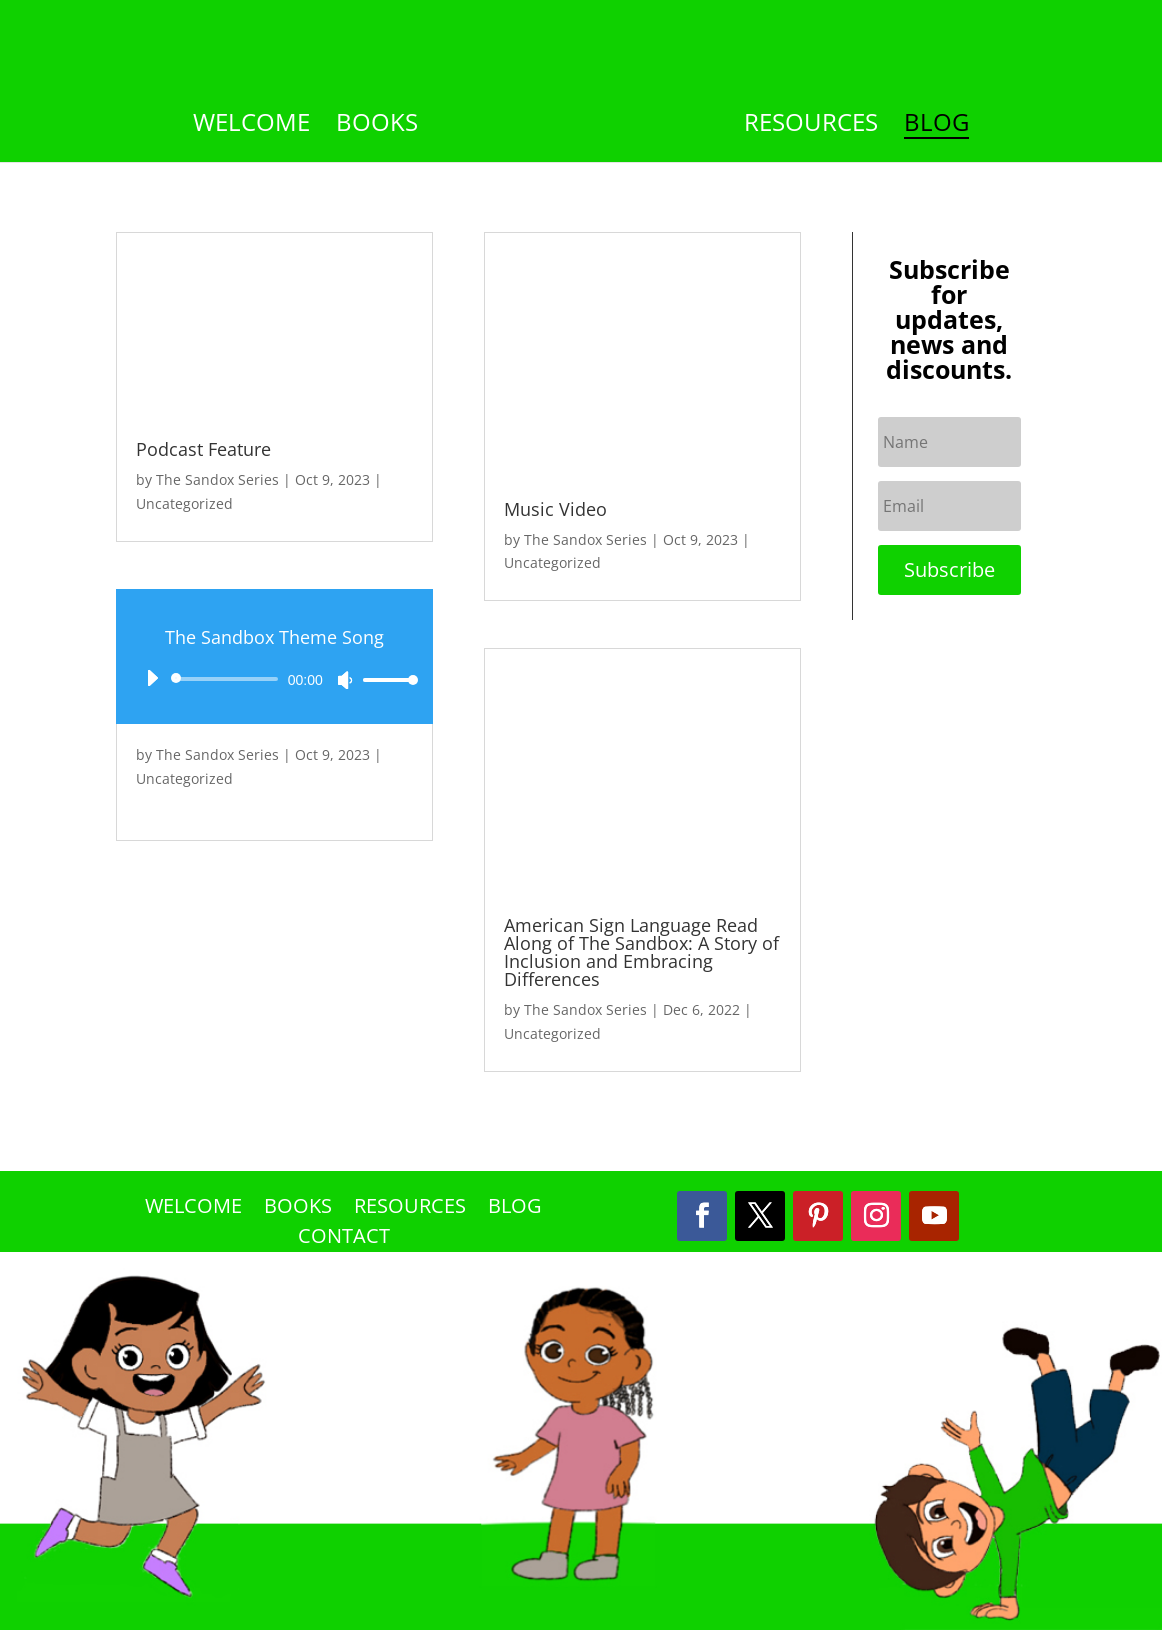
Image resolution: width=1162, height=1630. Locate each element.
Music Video (555, 509)
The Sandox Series (217, 479)
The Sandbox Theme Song (274, 637)
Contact (344, 1239)
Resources (811, 126)
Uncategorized (184, 503)
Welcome (251, 126)
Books (377, 126)
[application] (274, 679)
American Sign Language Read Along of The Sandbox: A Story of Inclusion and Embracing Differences (641, 952)
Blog (936, 126)
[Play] (152, 678)
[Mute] (345, 680)
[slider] (228, 679)
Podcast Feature (203, 449)
